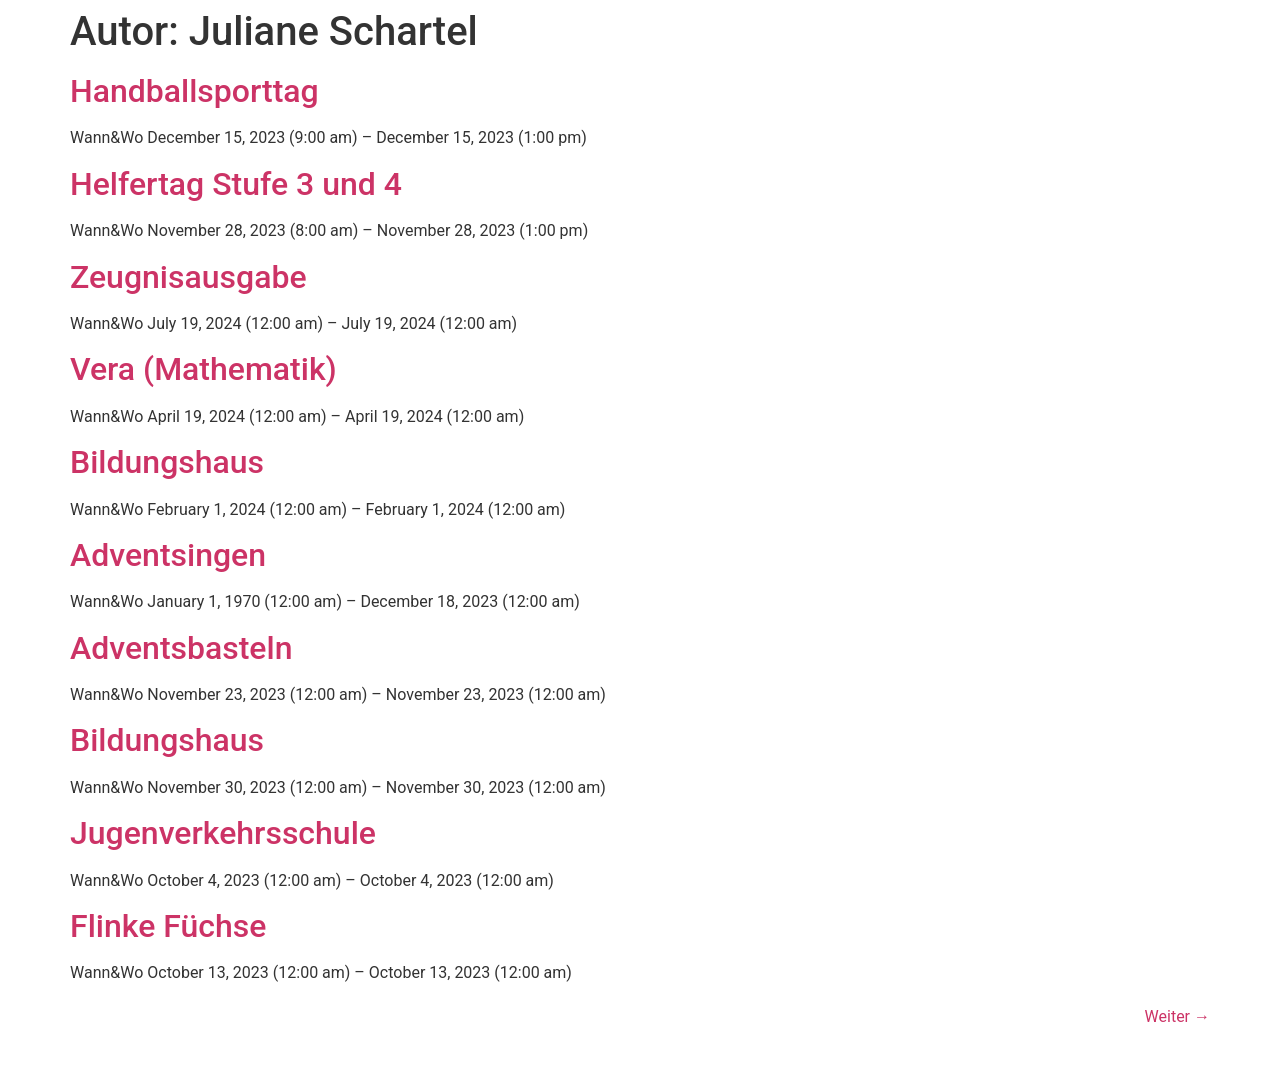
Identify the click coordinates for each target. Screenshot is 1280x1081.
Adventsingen (168, 555)
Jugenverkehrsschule (223, 833)
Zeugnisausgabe (188, 277)
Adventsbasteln (181, 648)
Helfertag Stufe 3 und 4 (236, 184)
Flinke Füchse (168, 926)
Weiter (1177, 1016)
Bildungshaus (167, 462)
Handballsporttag (194, 91)
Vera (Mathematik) (203, 369)
